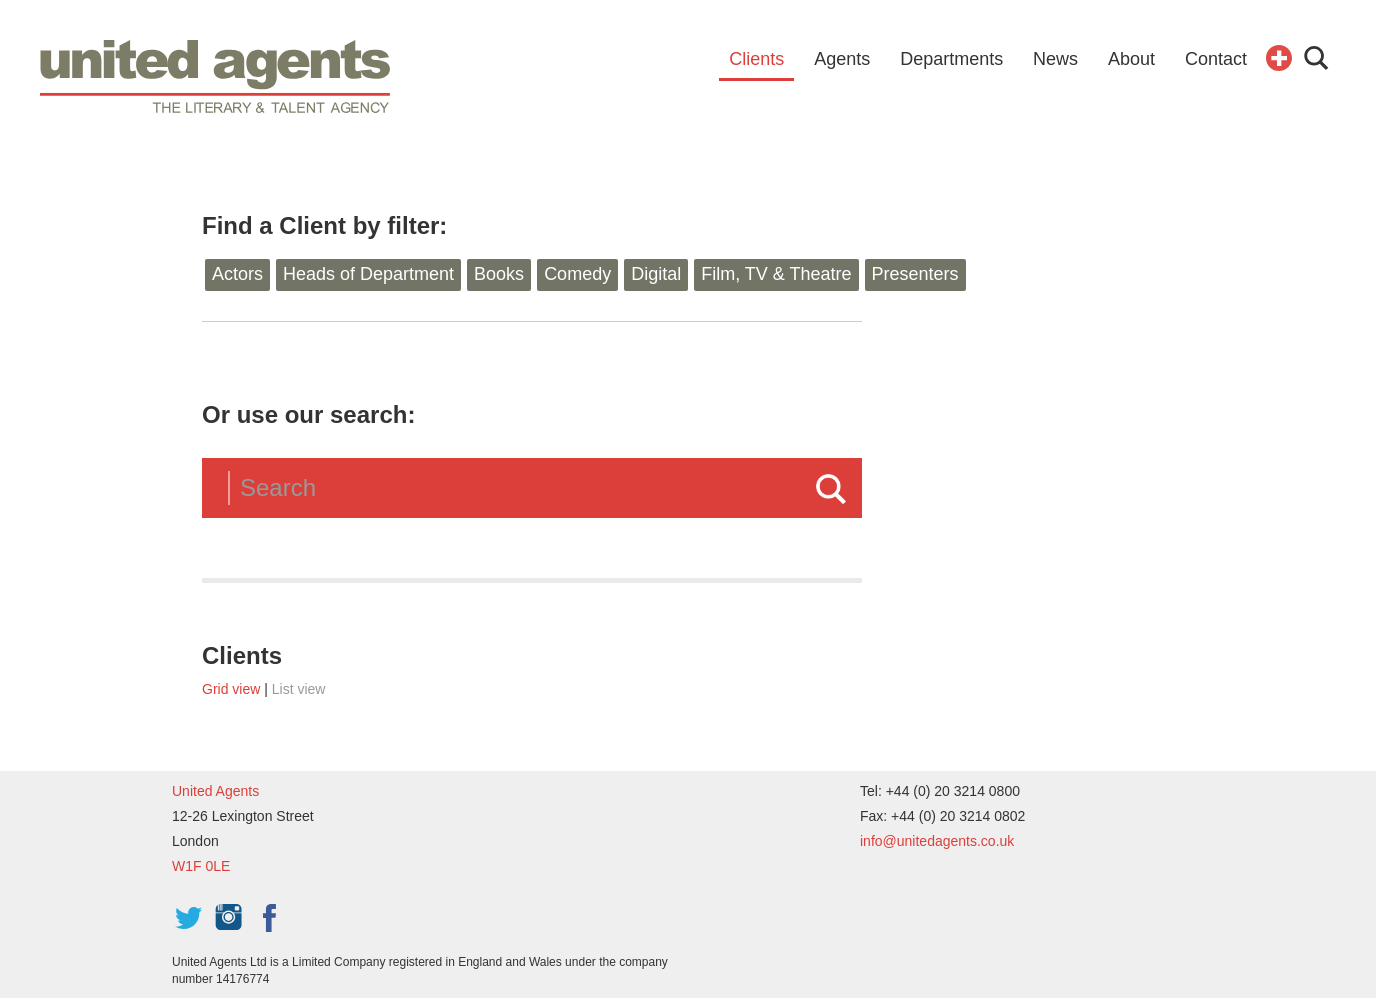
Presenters (915, 274)
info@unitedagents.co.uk (937, 841)
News (1055, 59)
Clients (756, 59)
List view (299, 689)
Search (831, 489)
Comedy (577, 274)
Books (499, 274)
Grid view (231, 689)
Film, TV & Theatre (776, 274)
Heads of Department (368, 274)
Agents (842, 59)
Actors (237, 274)
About (1131, 59)
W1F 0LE (201, 866)
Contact (1216, 59)
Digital (656, 274)
